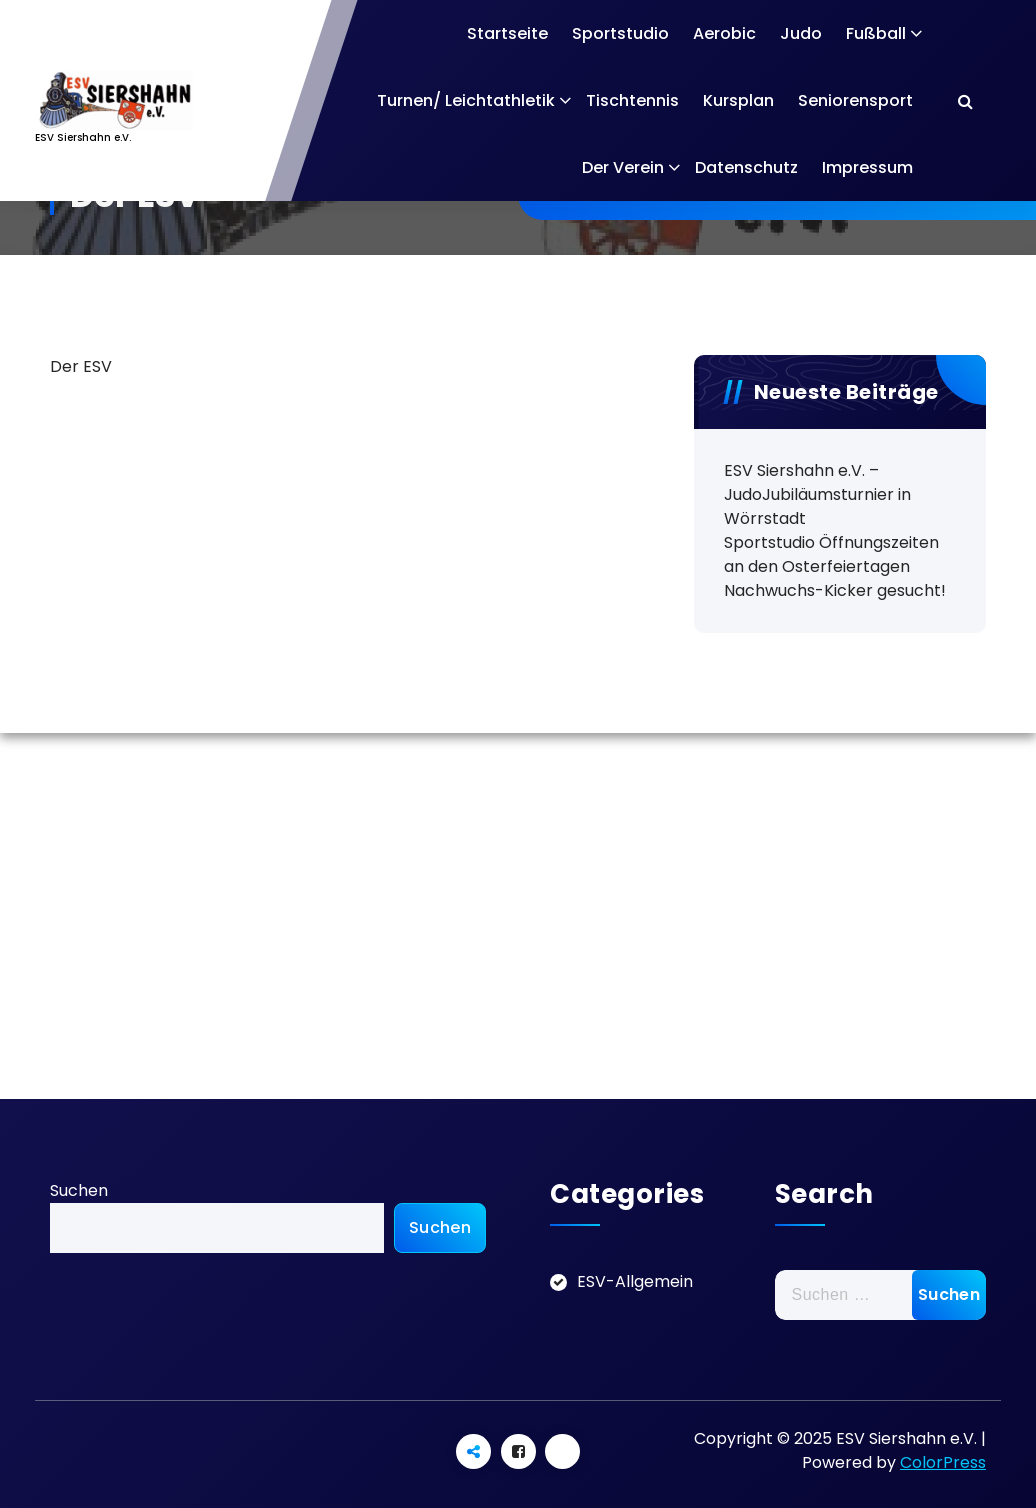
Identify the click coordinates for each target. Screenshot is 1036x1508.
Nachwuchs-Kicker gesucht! (835, 590)
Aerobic (724, 33)
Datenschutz (746, 167)
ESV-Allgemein (635, 1281)
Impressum (867, 167)
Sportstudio (620, 33)
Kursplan (738, 100)
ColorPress (943, 1462)
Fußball (876, 33)
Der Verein (623, 167)
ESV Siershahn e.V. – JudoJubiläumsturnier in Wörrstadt (817, 494)
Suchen (79, 1190)
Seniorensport (855, 100)
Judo (801, 33)
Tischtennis (632, 100)
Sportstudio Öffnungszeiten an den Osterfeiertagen (831, 554)
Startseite (507, 33)
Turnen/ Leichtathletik (466, 100)
